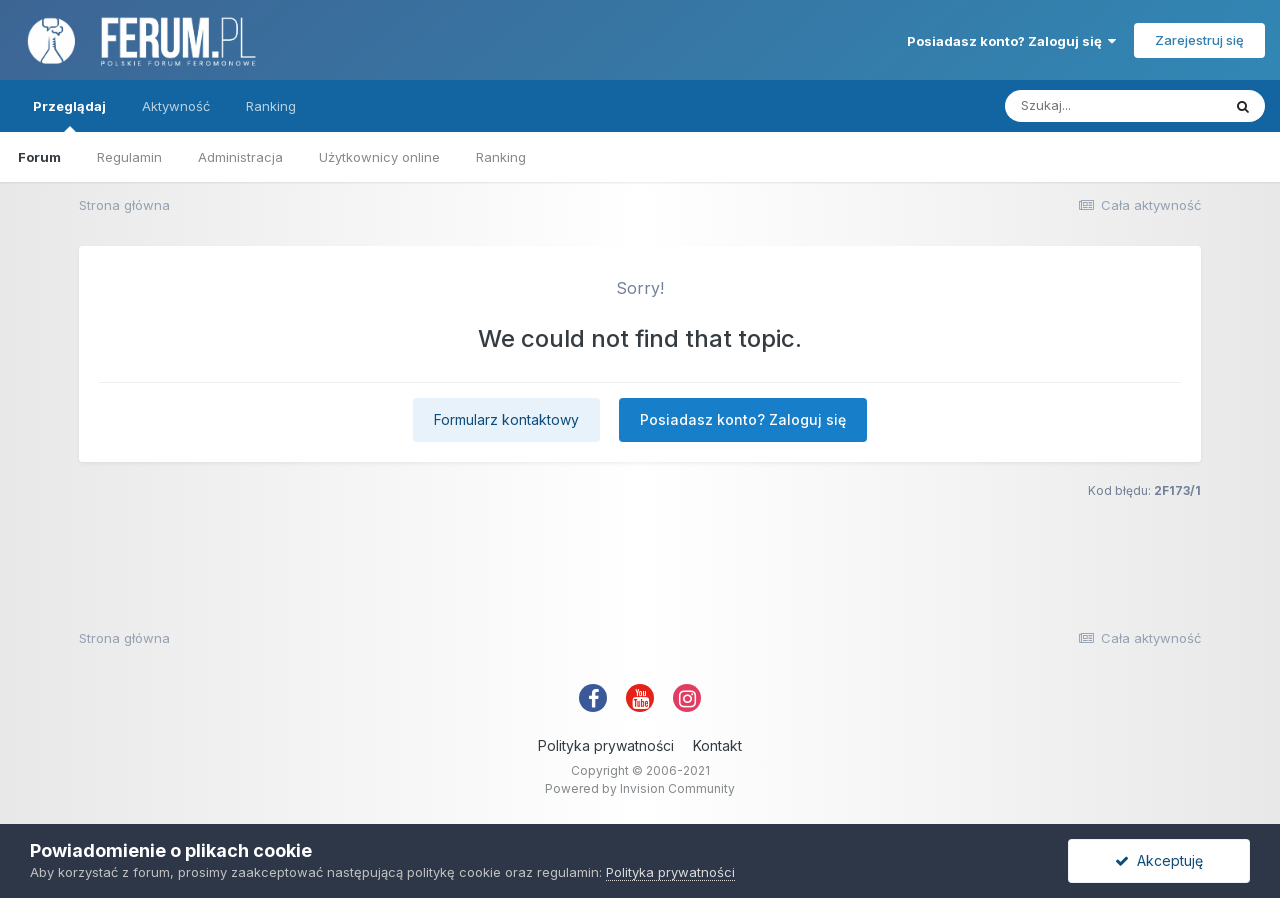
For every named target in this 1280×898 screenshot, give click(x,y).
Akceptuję (1159, 860)
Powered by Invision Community (640, 788)
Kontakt (717, 745)
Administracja (240, 157)
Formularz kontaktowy (506, 419)
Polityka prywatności (606, 745)
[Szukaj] (1113, 106)
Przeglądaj (69, 115)
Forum (39, 157)
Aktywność (176, 106)
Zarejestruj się (1199, 40)
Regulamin (129, 157)
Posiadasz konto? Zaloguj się (1011, 41)
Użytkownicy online (379, 157)
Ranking (501, 157)
